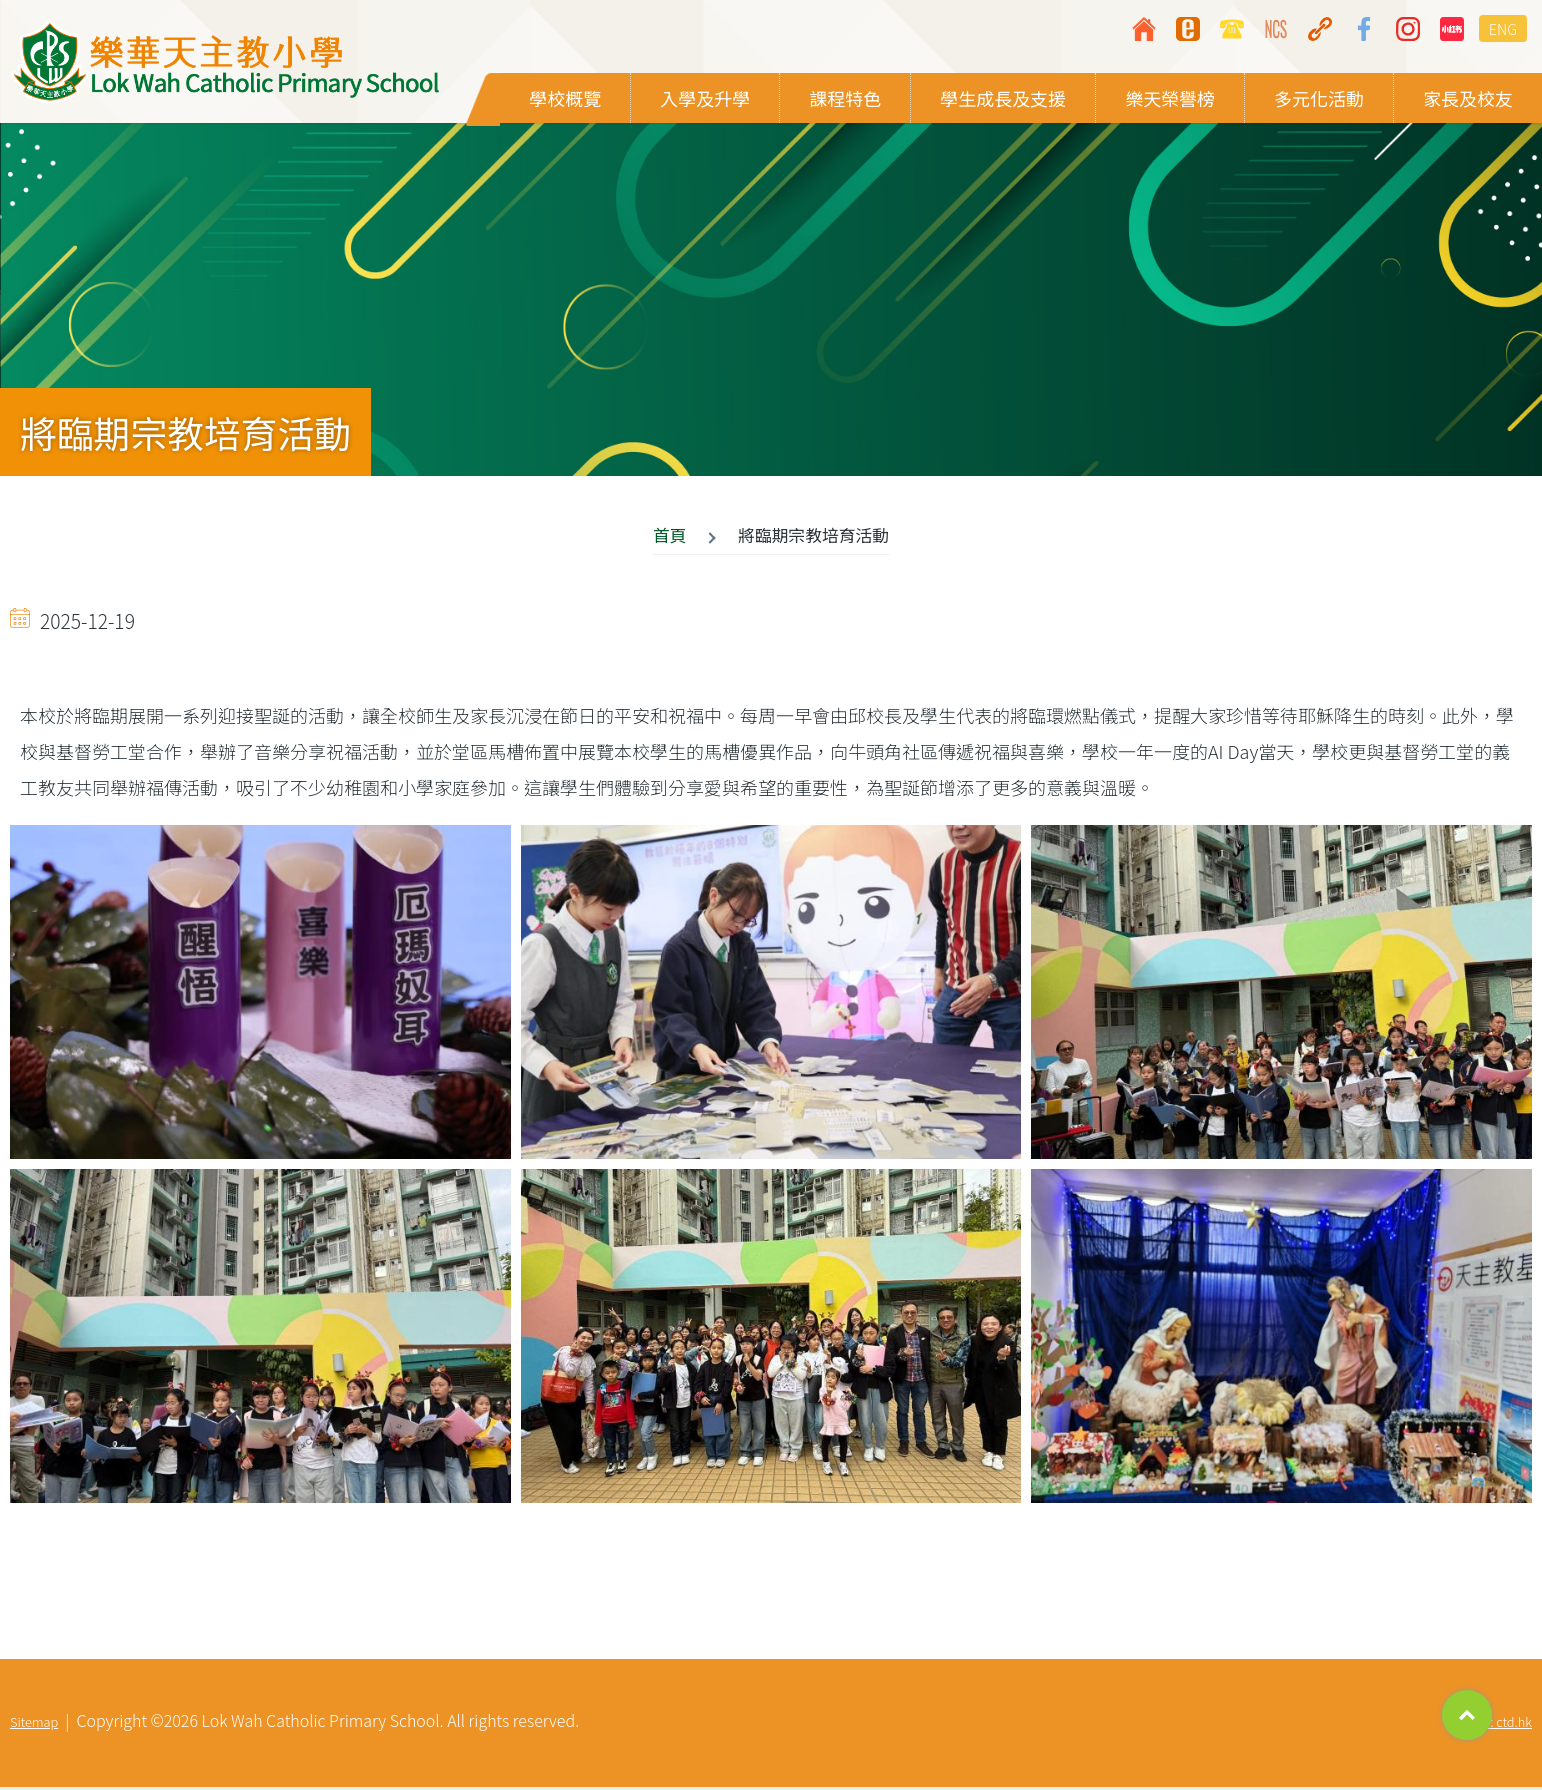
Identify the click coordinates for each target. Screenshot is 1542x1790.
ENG (1503, 28)
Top (1467, 1715)
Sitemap (34, 1724)
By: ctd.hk (1504, 1724)
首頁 (670, 538)
